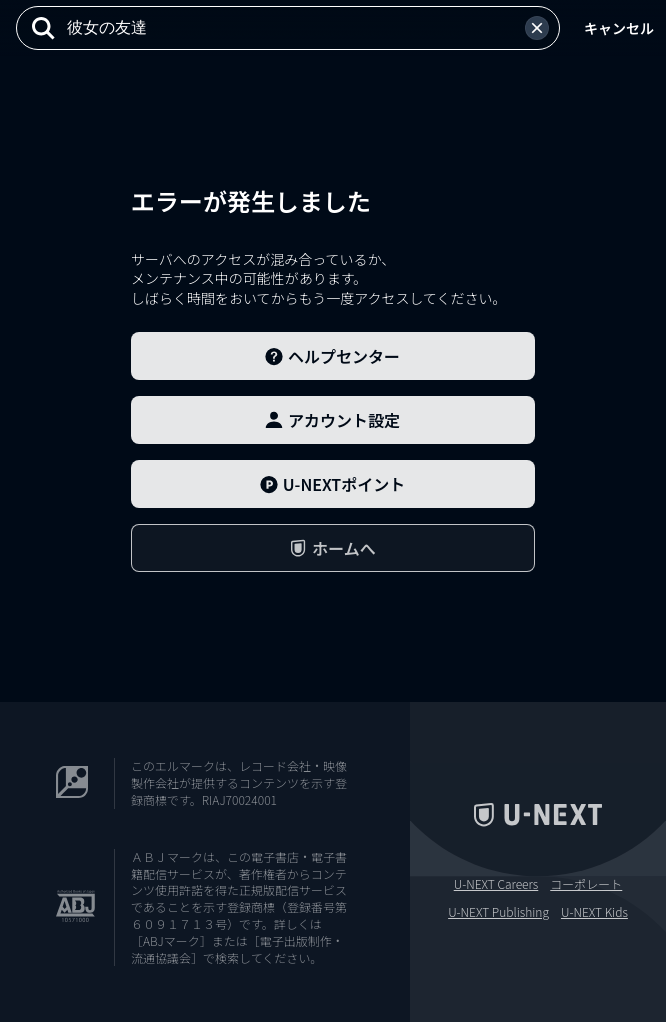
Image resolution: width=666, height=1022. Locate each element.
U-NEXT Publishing (498, 912)
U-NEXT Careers (496, 884)
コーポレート (586, 884)
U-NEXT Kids (594, 912)
